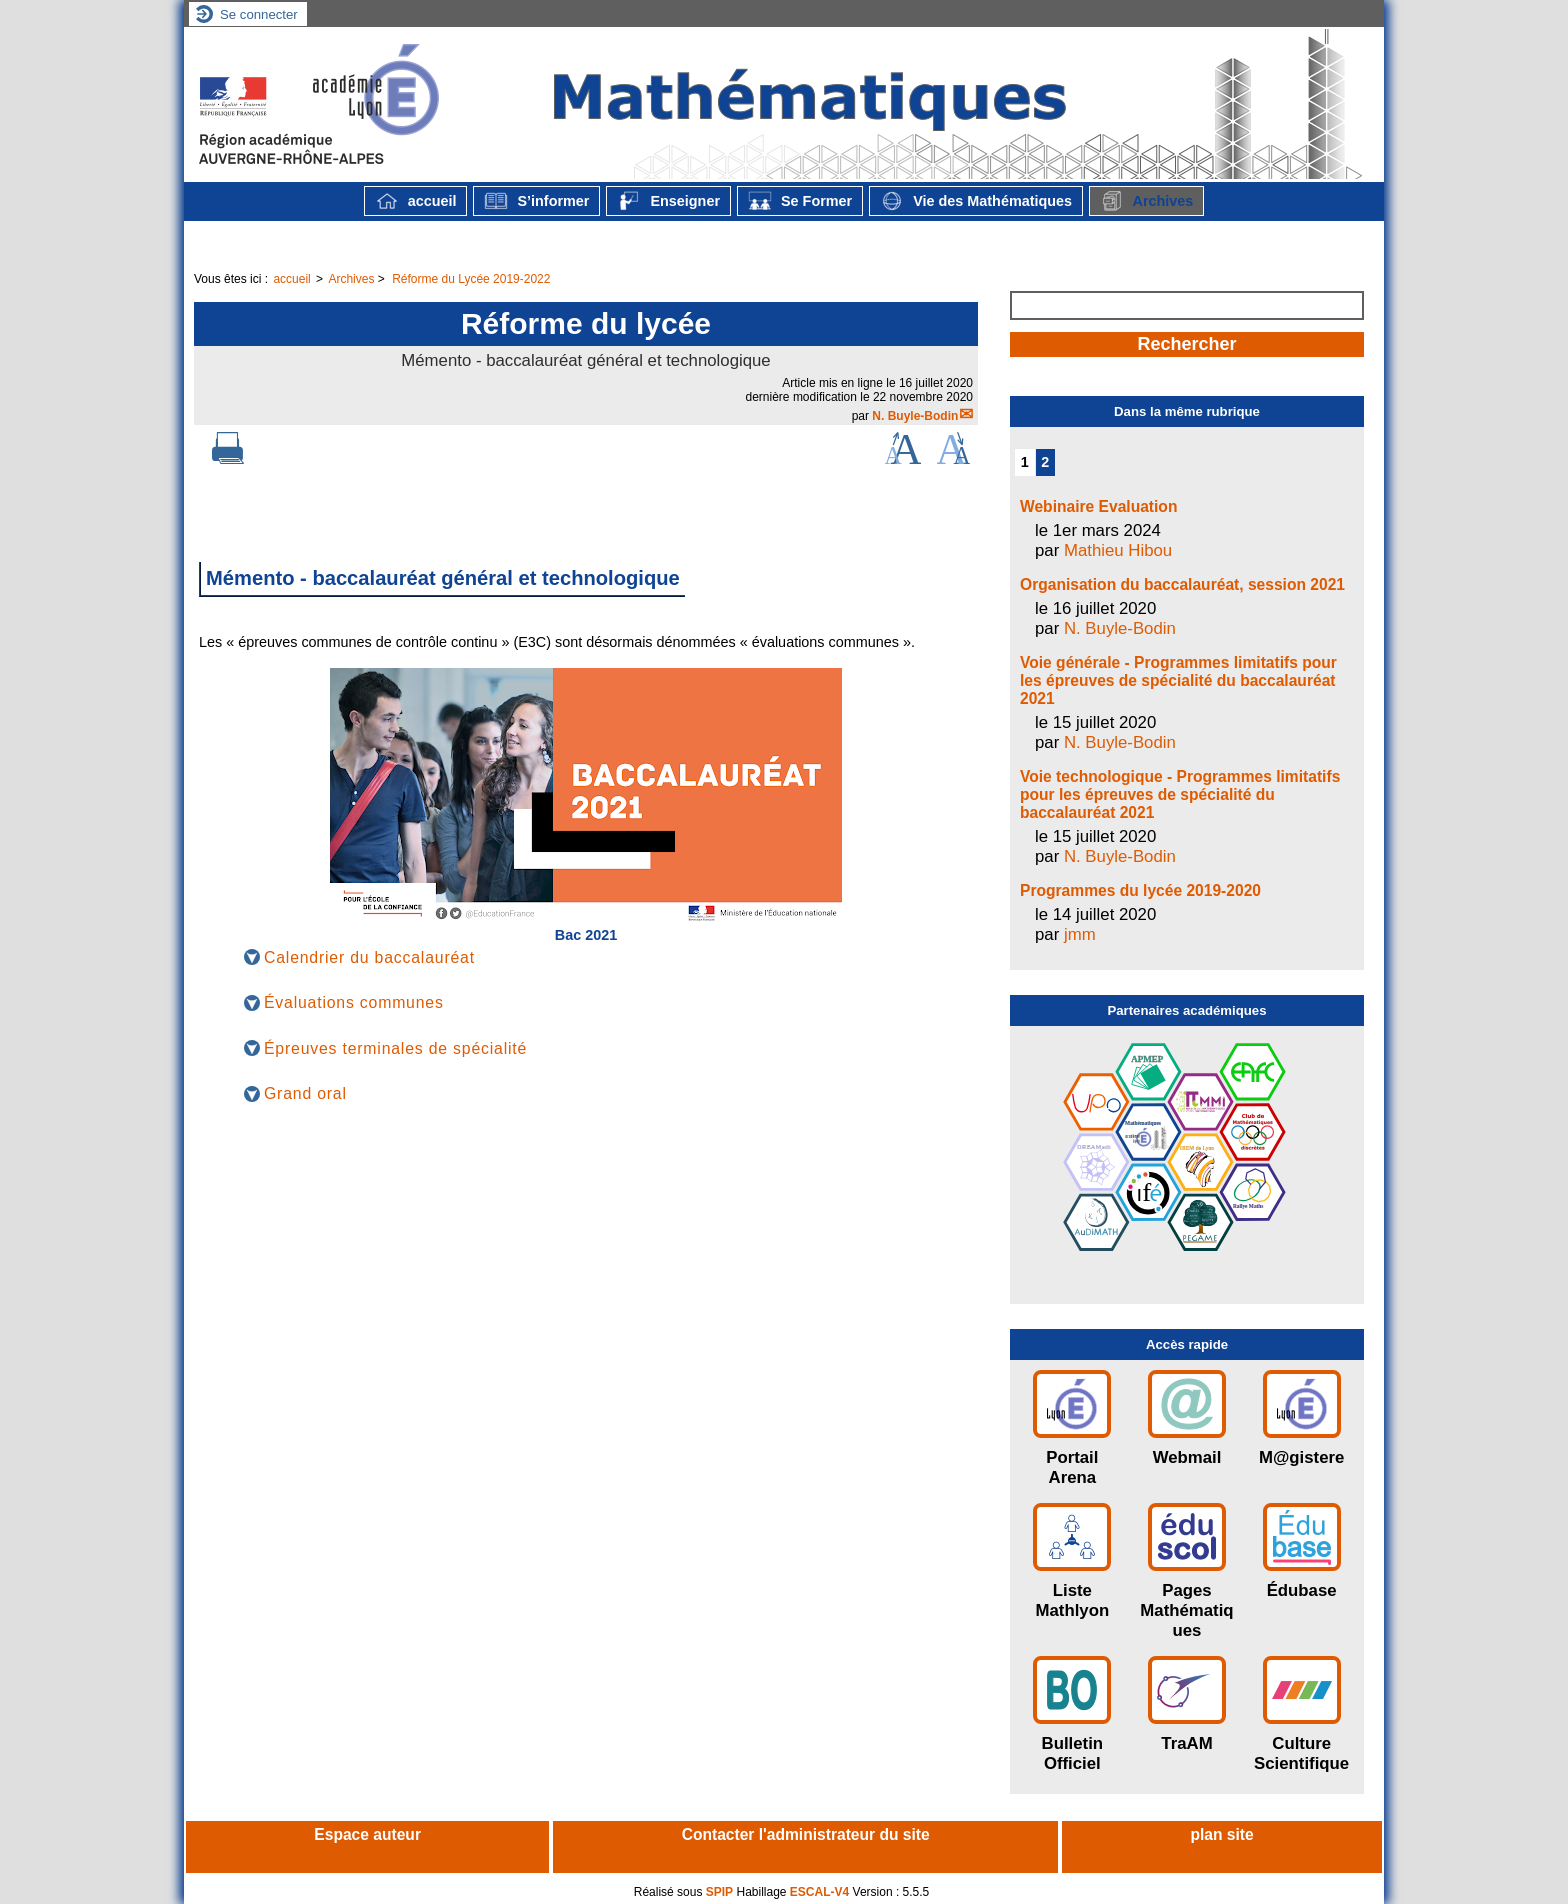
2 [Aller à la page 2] (1045, 462)
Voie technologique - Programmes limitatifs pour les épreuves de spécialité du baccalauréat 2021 (1180, 794)
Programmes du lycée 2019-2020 (1140, 890)
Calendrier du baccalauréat (369, 957)
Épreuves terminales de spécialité (395, 1048)
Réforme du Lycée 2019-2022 (471, 279)
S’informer (536, 201)
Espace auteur (367, 1834)
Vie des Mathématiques (976, 201)
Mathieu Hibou (1118, 550)
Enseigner (668, 201)
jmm (1080, 934)
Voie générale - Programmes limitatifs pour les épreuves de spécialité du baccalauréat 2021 (1178, 680)
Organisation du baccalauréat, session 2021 (1182, 584)
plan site (1221, 1834)
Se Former (800, 201)
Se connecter (259, 14)
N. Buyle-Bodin (915, 416)
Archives (1146, 201)
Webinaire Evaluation (1098, 506)
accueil (416, 201)
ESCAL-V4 (819, 1892)
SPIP (719, 1892)
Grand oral (305, 1093)
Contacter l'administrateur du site (806, 1834)
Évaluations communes (354, 1002)
